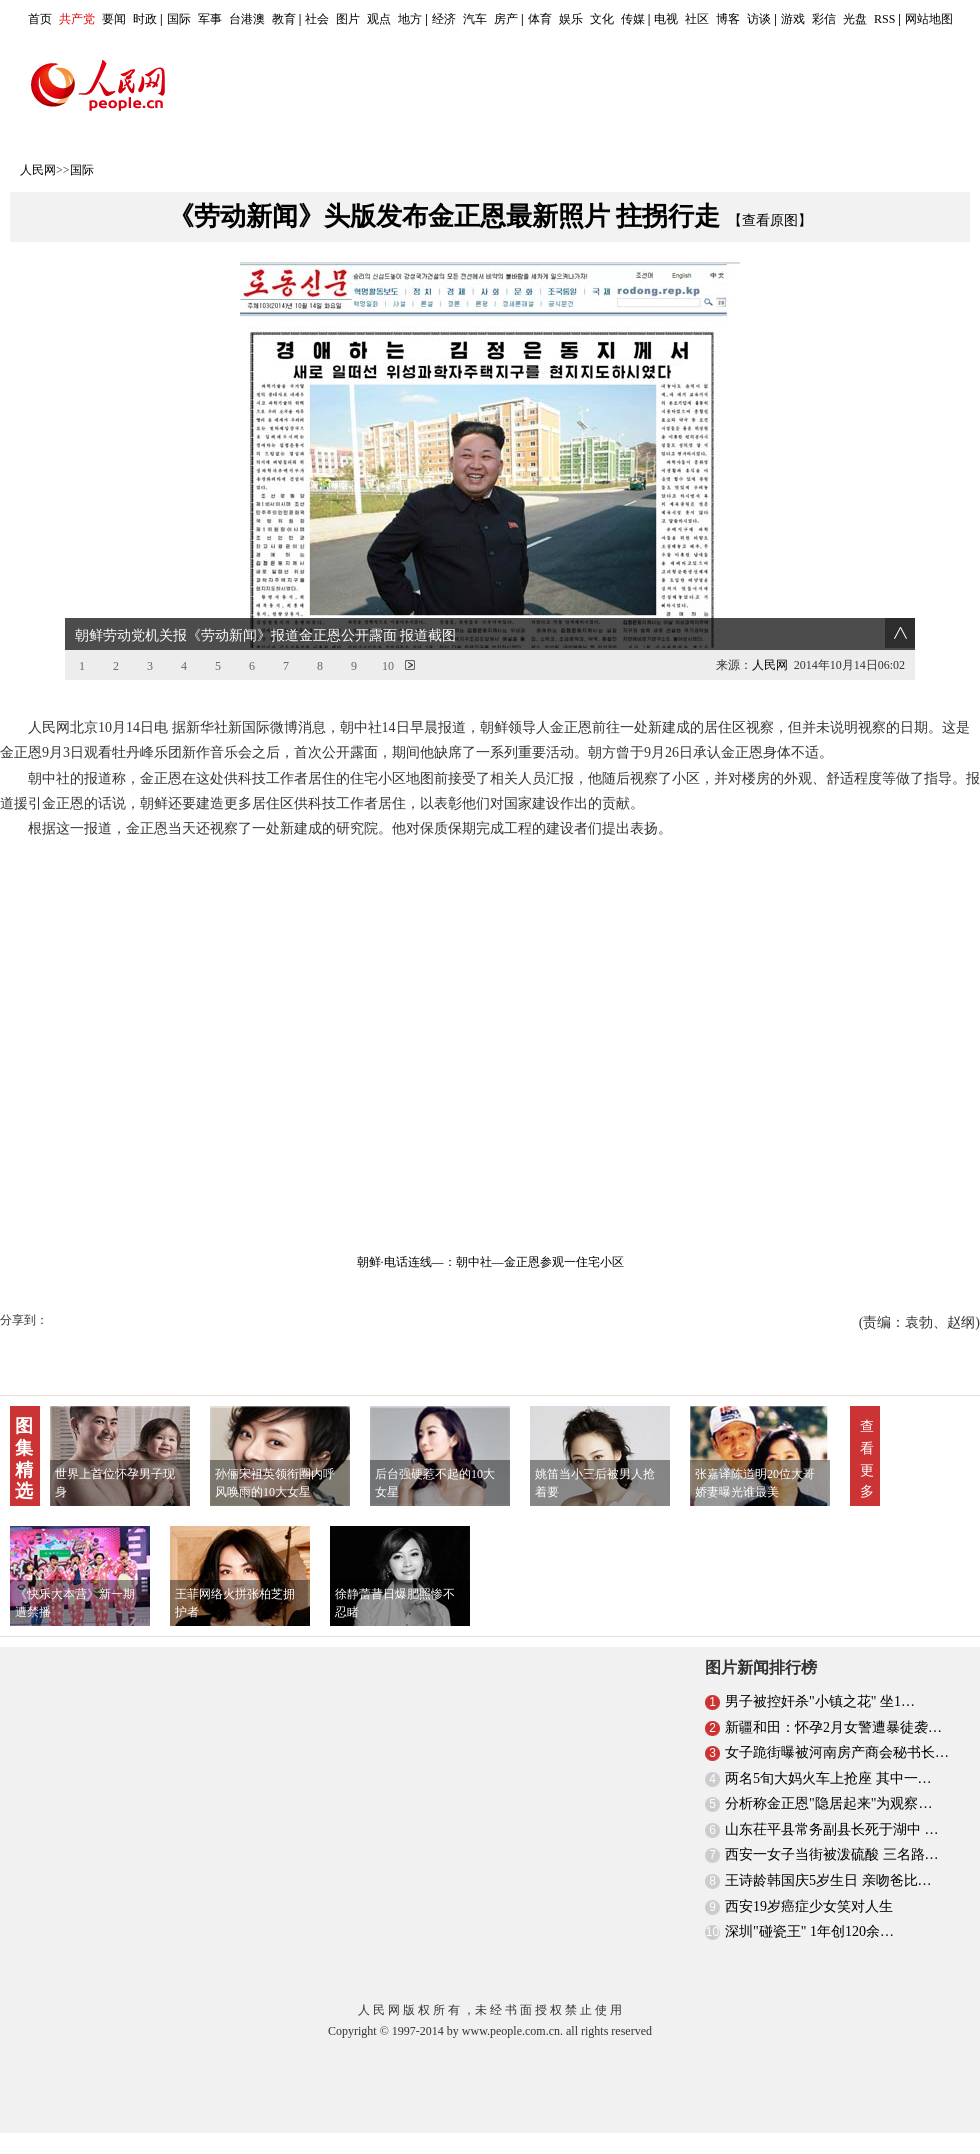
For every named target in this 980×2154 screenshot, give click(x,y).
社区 (697, 19)
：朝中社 (468, 1262)
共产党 (77, 19)
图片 (348, 19)
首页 (40, 19)
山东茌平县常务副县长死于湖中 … (832, 1829)
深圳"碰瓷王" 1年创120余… (809, 1931)
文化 (602, 19)
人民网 (38, 170)
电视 (666, 19)
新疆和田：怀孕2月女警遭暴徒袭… (833, 1727)
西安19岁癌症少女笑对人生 (809, 1906)
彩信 (824, 19)
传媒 (633, 19)
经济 (444, 19)
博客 (728, 19)
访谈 (759, 19)
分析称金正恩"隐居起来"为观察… (828, 1803)
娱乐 (571, 19)
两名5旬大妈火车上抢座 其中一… (828, 1778)
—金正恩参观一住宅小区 (558, 1262)
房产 (506, 19)
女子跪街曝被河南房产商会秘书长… (837, 1752)
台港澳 (247, 19)
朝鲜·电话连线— (400, 1262)
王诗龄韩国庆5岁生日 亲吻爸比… (828, 1880)
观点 (379, 19)
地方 (410, 19)
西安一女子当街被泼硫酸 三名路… (832, 1854)
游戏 (793, 19)
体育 (540, 19)
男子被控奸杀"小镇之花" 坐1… (820, 1701)
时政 (145, 19)
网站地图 (929, 19)
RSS (884, 19)
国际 (179, 19)
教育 (284, 19)
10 (388, 666)
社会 (317, 19)
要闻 (114, 19)
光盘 (855, 19)
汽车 (475, 19)
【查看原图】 (770, 220)
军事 (210, 19)
